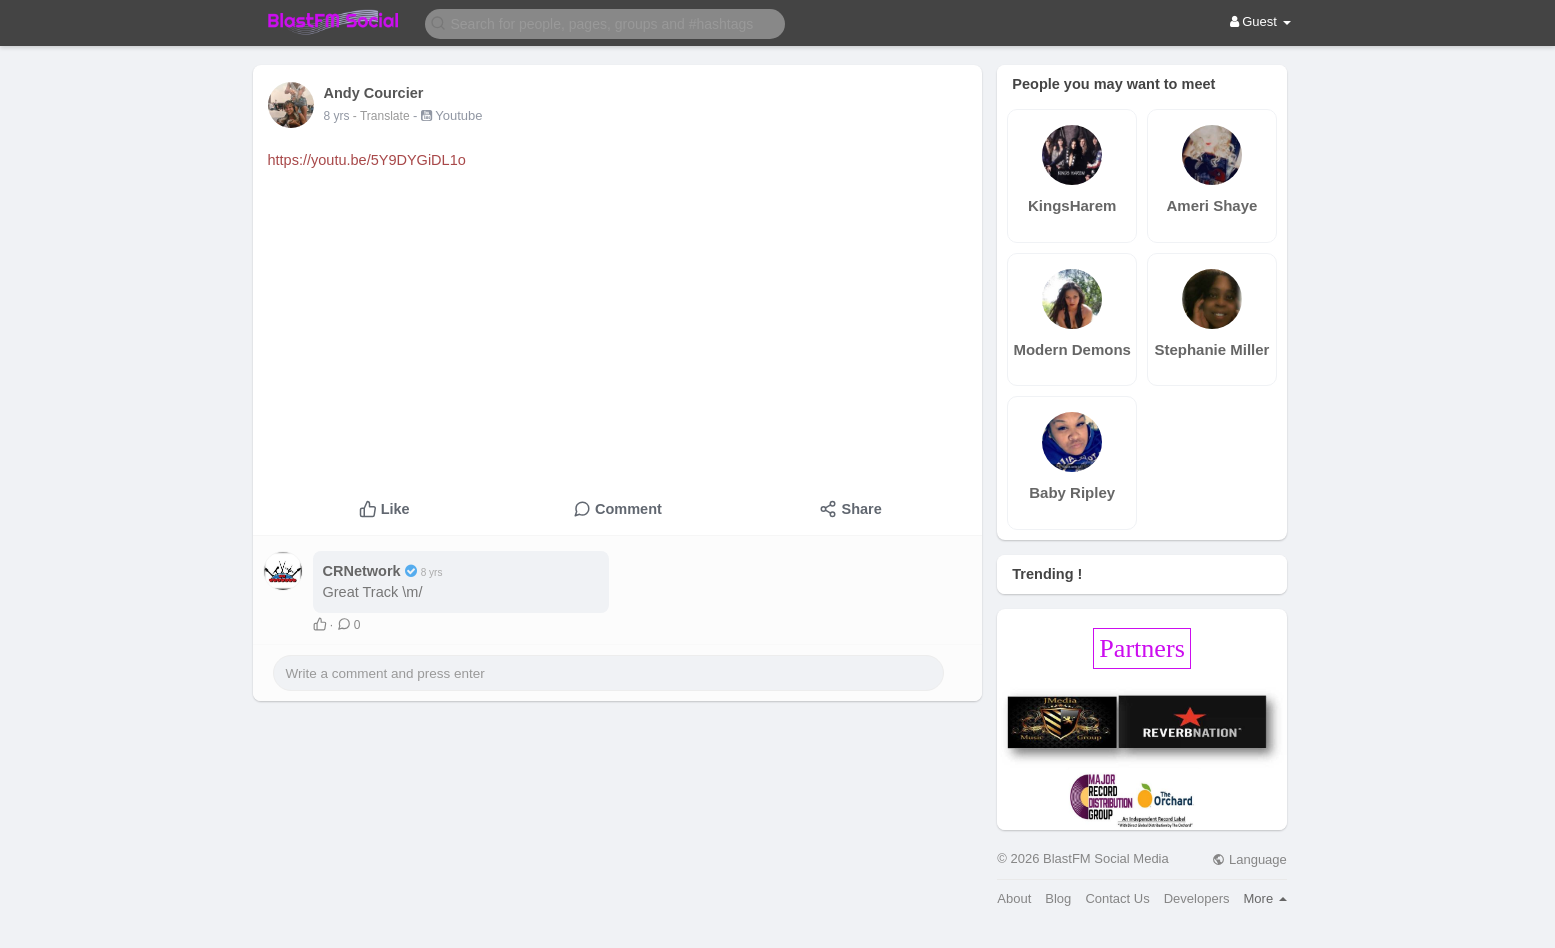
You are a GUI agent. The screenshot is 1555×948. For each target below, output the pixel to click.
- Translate (383, 116)
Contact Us (1117, 898)
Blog (1058, 898)
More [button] (1265, 898)
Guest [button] (1260, 21)
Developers (1197, 898)
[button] (605, 22)
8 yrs (337, 116)
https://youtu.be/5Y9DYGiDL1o (367, 160)
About (1014, 898)
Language (1249, 859)
